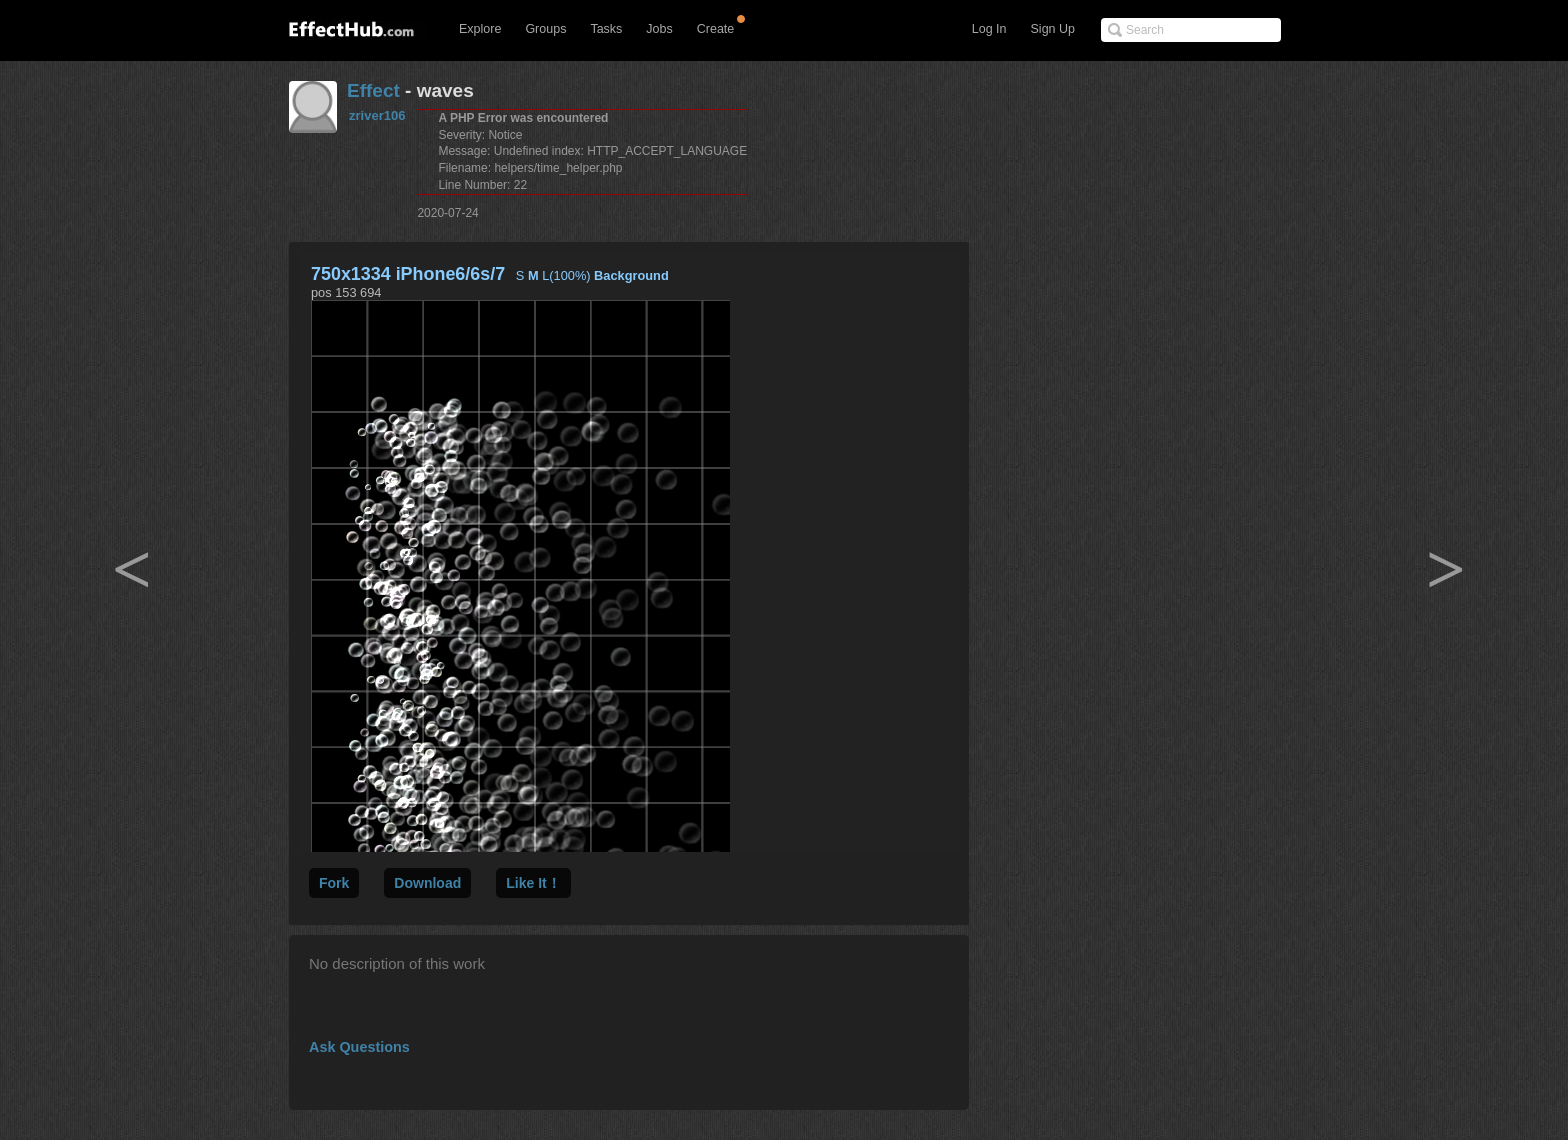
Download (427, 883)
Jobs (659, 29)
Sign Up (1053, 29)
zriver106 (377, 115)
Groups (545, 29)
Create (716, 29)
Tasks (606, 29)
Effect (373, 90)
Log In (989, 29)
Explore (480, 29)
